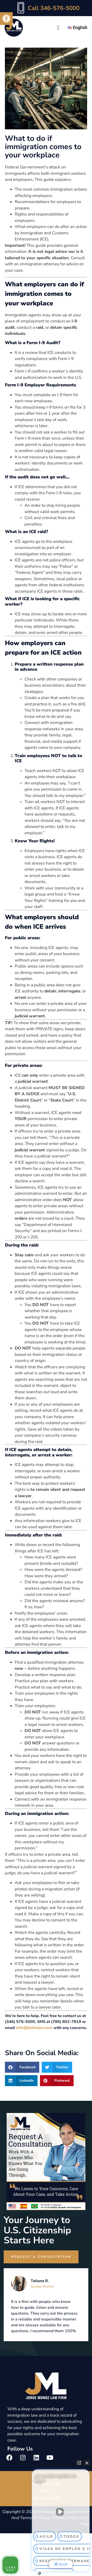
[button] (6, 18)
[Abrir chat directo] (79, 2462)
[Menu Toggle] (58, 28)
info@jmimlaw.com (34, 2027)
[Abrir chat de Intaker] (39, 2573)
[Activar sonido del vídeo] (61, 2512)
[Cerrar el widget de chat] (86, 2462)
